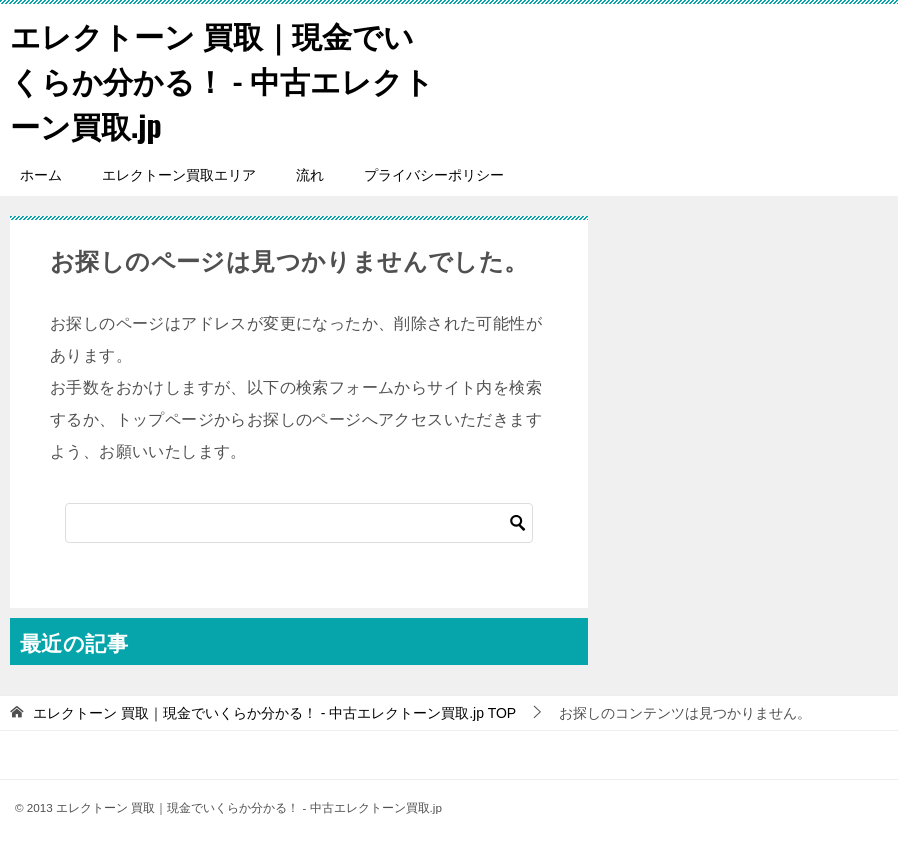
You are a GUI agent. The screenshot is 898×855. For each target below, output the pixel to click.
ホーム (41, 175)
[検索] (299, 523)
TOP (274, 713)
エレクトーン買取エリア (179, 175)
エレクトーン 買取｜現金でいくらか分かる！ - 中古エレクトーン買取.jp (222, 79)
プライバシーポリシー (434, 175)
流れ (310, 175)
